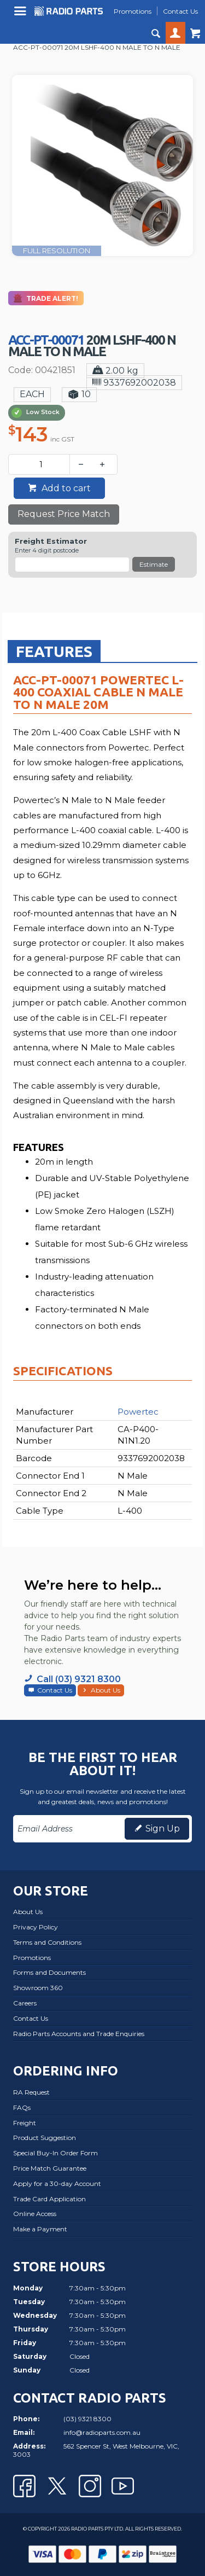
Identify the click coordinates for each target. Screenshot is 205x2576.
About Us (105, 1690)
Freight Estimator (51, 541)
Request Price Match (63, 514)
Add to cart (65, 488)
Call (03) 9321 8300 (79, 1679)
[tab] (54, 651)
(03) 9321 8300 (87, 2419)
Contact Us (54, 1690)
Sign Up (162, 1828)
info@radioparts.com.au (101, 2432)
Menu (21, 15)
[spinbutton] (41, 464)
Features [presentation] (54, 651)
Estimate (153, 564)
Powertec (138, 1411)
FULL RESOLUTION (56, 250)
